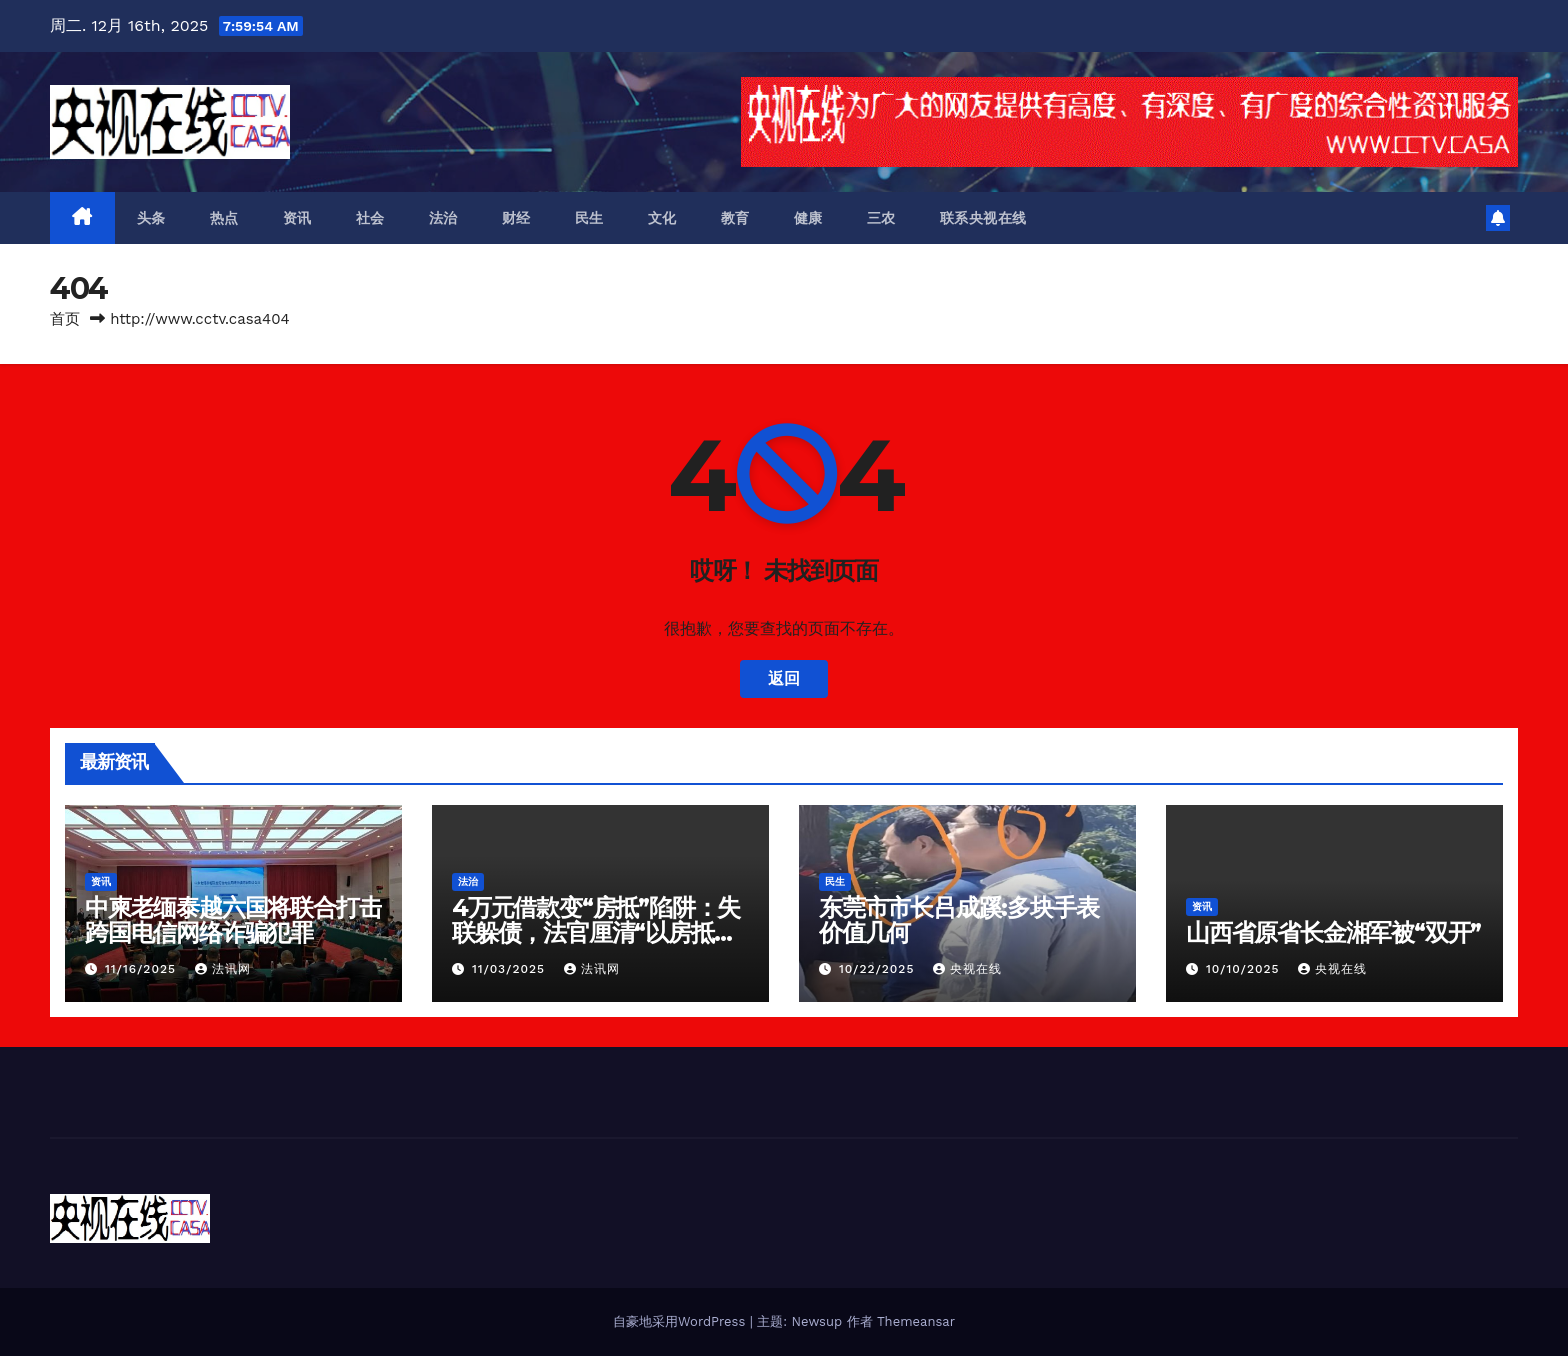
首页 (65, 319)
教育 (735, 218)
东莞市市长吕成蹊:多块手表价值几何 (958, 920)
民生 (589, 218)
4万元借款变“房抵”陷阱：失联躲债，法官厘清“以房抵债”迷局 (599, 932)
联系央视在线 (983, 218)
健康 (808, 218)
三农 (881, 218)
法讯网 (223, 969)
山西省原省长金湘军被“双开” (1333, 932)
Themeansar (916, 1321)
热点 (224, 218)
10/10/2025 (1245, 969)
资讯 (297, 218)
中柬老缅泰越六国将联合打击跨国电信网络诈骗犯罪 (233, 920)
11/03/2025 (511, 969)
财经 (516, 218)
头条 (151, 218)
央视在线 (967, 969)
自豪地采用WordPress (681, 1321)
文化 (662, 218)
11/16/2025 (143, 969)
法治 (443, 218)
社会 (370, 218)
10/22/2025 (879, 969)
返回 (784, 678)
